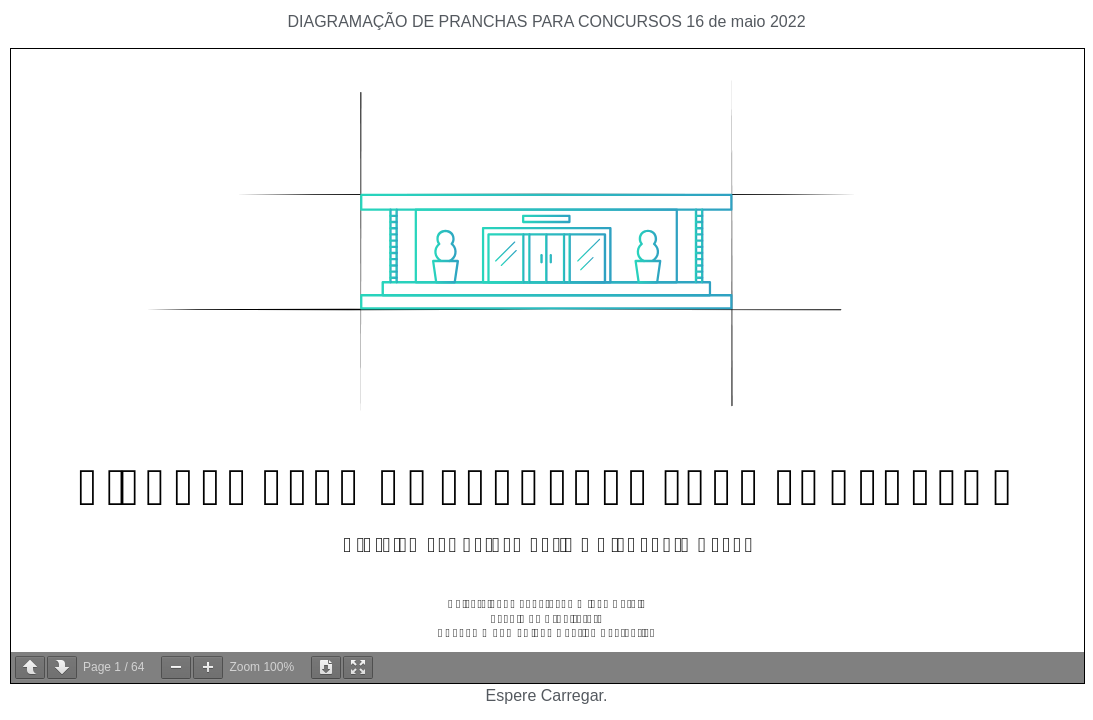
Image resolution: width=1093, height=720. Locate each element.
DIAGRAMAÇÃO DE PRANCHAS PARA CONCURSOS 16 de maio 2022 (546, 21)
